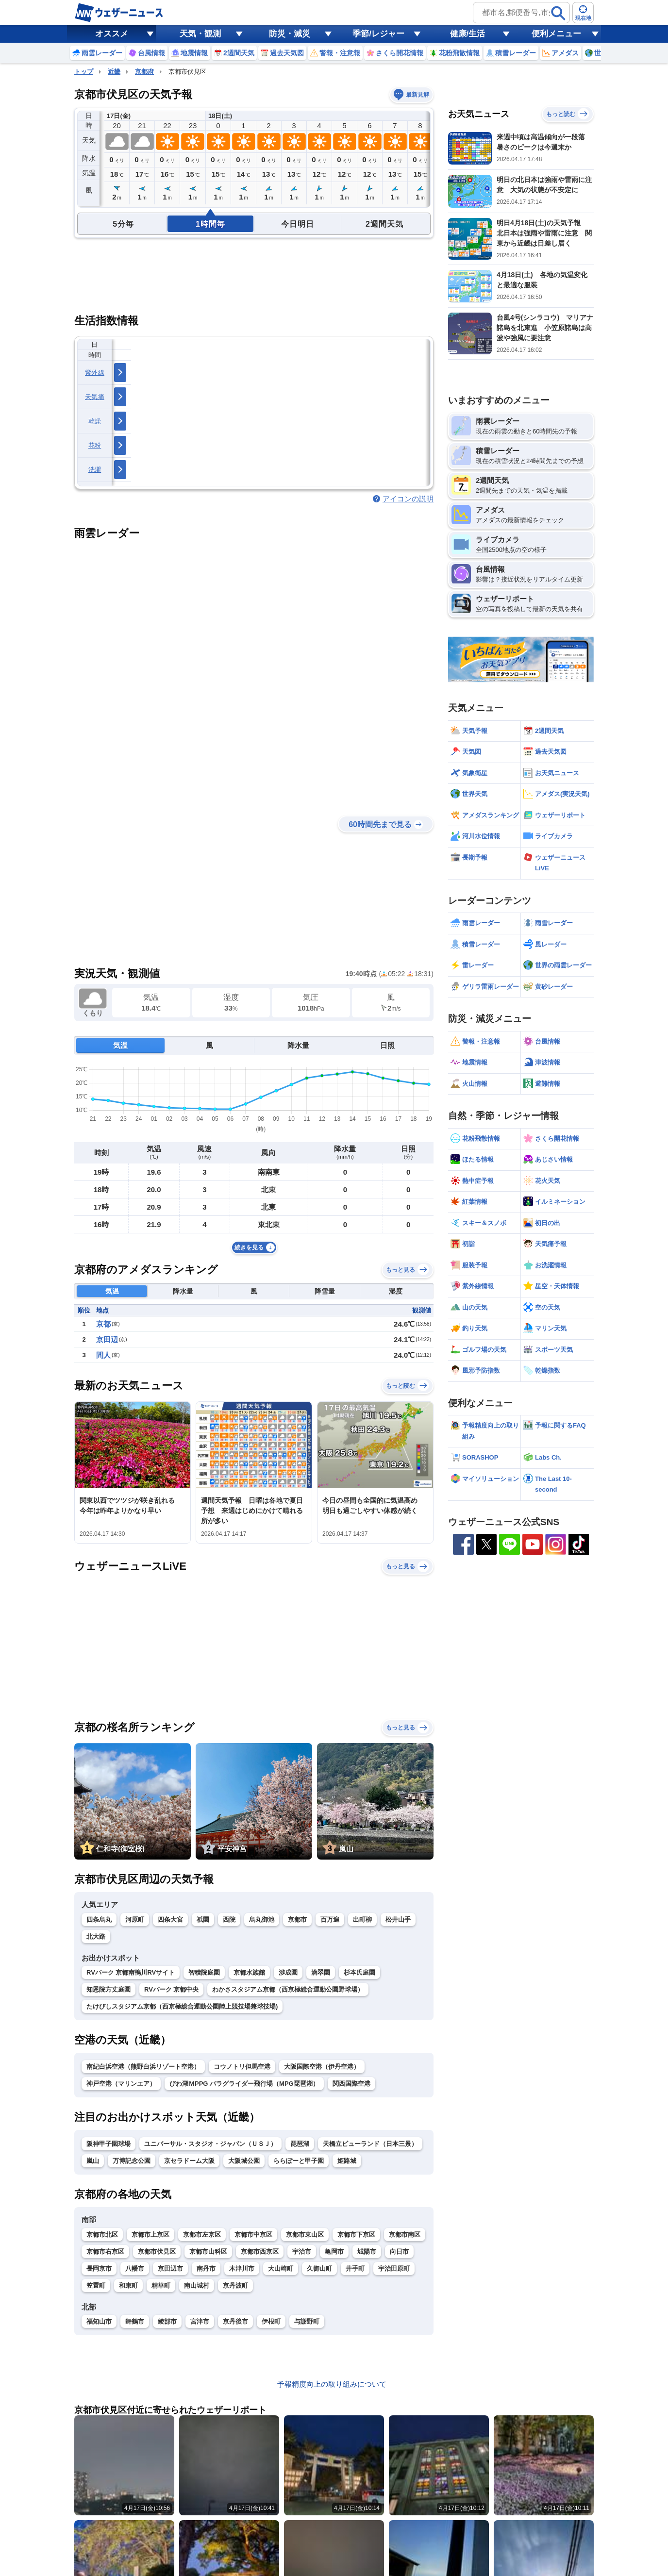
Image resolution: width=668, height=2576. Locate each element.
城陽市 (366, 2251)
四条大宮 (170, 1919)
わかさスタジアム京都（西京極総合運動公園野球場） (288, 1989)
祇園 (203, 1919)
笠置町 (95, 2285)
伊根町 (271, 2321)
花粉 (94, 445)
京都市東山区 (305, 2234)
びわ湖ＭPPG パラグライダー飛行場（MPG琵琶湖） (244, 2083)
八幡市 (134, 2268)
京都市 (297, 1919)
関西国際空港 (351, 2083)
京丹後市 (235, 2321)
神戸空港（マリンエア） (121, 2083)
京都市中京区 (253, 2234)
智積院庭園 (204, 1972)
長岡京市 (99, 2268)
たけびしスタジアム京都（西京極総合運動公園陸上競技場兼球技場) (182, 2006)
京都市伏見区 (157, 2251)
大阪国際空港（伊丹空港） (322, 2066)
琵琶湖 (299, 2143)
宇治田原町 (394, 2268)
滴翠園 (320, 1972)
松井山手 (398, 1919)
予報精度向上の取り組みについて (331, 2384)
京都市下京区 (356, 2234)
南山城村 (196, 2285)
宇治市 (301, 2251)
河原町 (134, 1919)
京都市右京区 (105, 2251)
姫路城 (346, 2160)
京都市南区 (404, 2234)
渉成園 (288, 1972)
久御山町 (319, 2268)
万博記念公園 (131, 2160)
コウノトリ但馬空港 (242, 2066)
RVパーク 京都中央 (171, 1989)
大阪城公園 (244, 2160)
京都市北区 (102, 2234)
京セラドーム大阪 (189, 2160)
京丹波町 (235, 2285)
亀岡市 (334, 2251)
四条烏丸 (99, 1919)
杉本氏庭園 (359, 1972)
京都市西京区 (260, 2251)
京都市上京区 (150, 2234)
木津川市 (241, 2268)
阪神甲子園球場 (108, 2143)
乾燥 (94, 421)
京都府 (144, 71)
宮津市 (199, 2321)
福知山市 (99, 2321)
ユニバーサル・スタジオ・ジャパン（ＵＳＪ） (210, 2143)
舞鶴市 (134, 2321)
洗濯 (94, 469)
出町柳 (362, 1919)
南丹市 (206, 2268)
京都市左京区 (202, 2234)
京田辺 (107, 1339)
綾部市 (167, 2321)
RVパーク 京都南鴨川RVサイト (130, 1972)
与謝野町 (306, 2321)
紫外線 (94, 372)
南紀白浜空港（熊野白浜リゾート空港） (143, 2066)
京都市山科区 (208, 2251)
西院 (229, 1919)
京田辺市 (170, 2268)
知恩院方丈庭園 (108, 1989)
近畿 (114, 71)
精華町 (160, 2285)
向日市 (399, 2251)
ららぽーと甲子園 (298, 2160)
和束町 (128, 2285)
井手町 (355, 2268)
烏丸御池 (261, 1919)
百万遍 (329, 1919)
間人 (103, 1355)
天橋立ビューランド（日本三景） (370, 2143)
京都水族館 (249, 1972)
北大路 (95, 1936)
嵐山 (92, 2160)
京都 (103, 1324)
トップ (83, 71)
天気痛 (94, 397)
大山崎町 (280, 2268)
